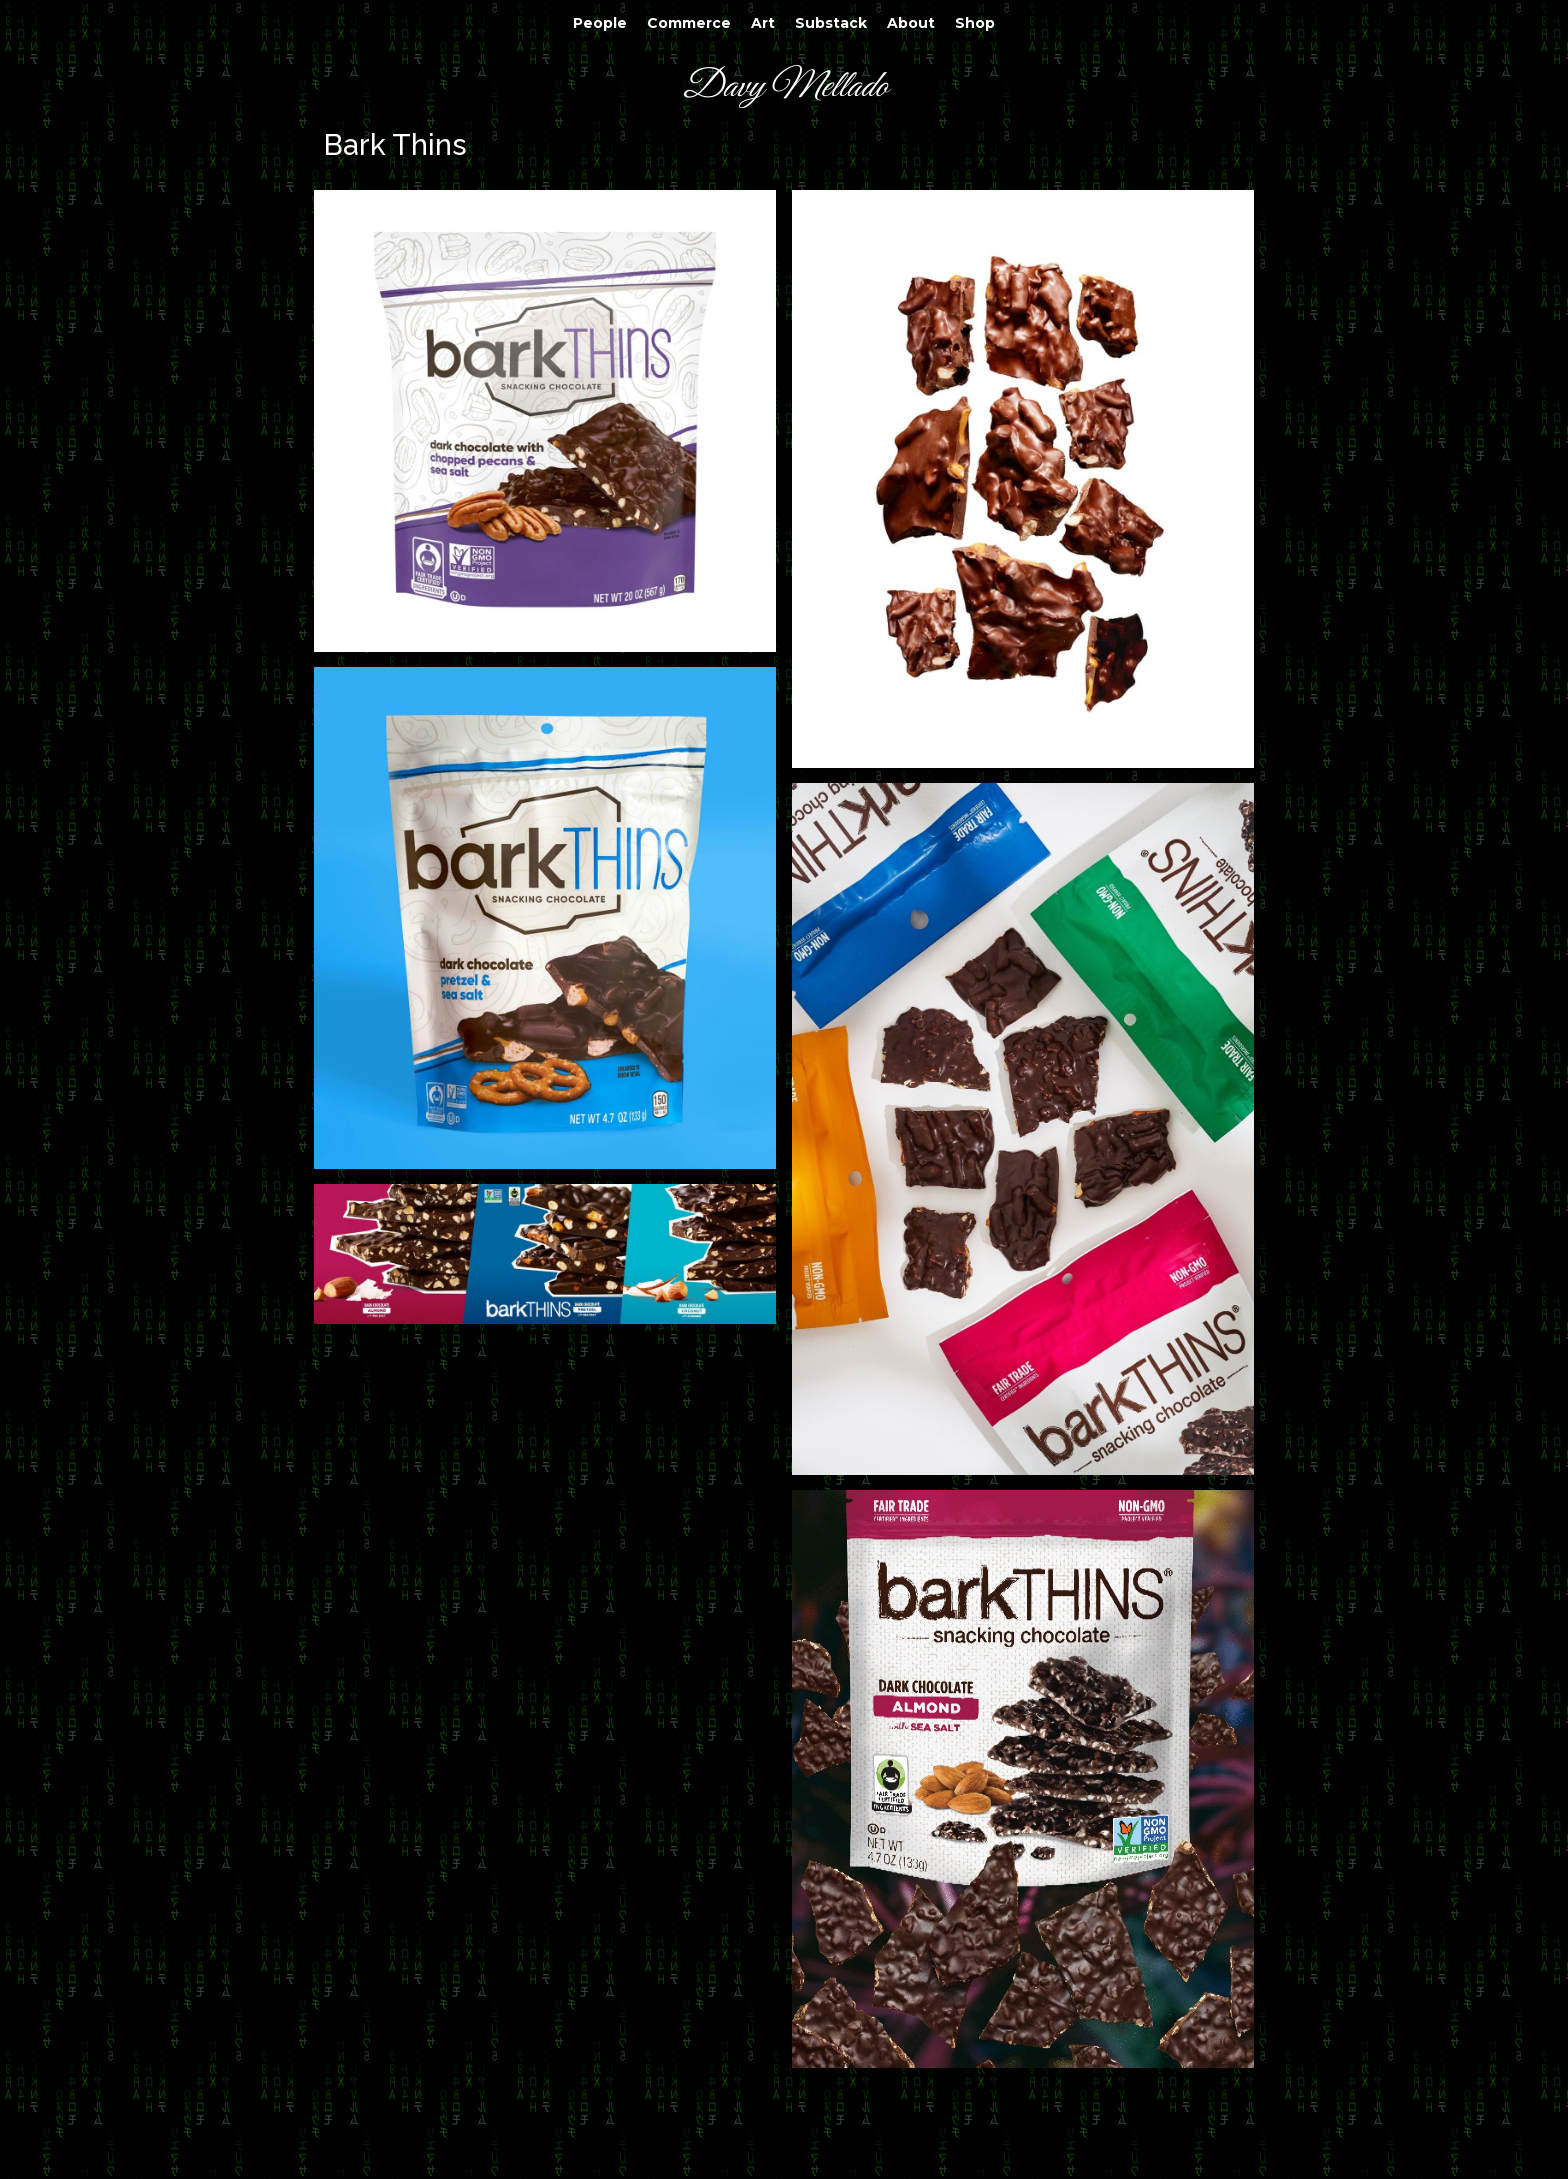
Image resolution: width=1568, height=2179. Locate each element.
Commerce (689, 23)
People (600, 23)
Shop (975, 23)
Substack (831, 23)
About (911, 23)
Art (763, 23)
